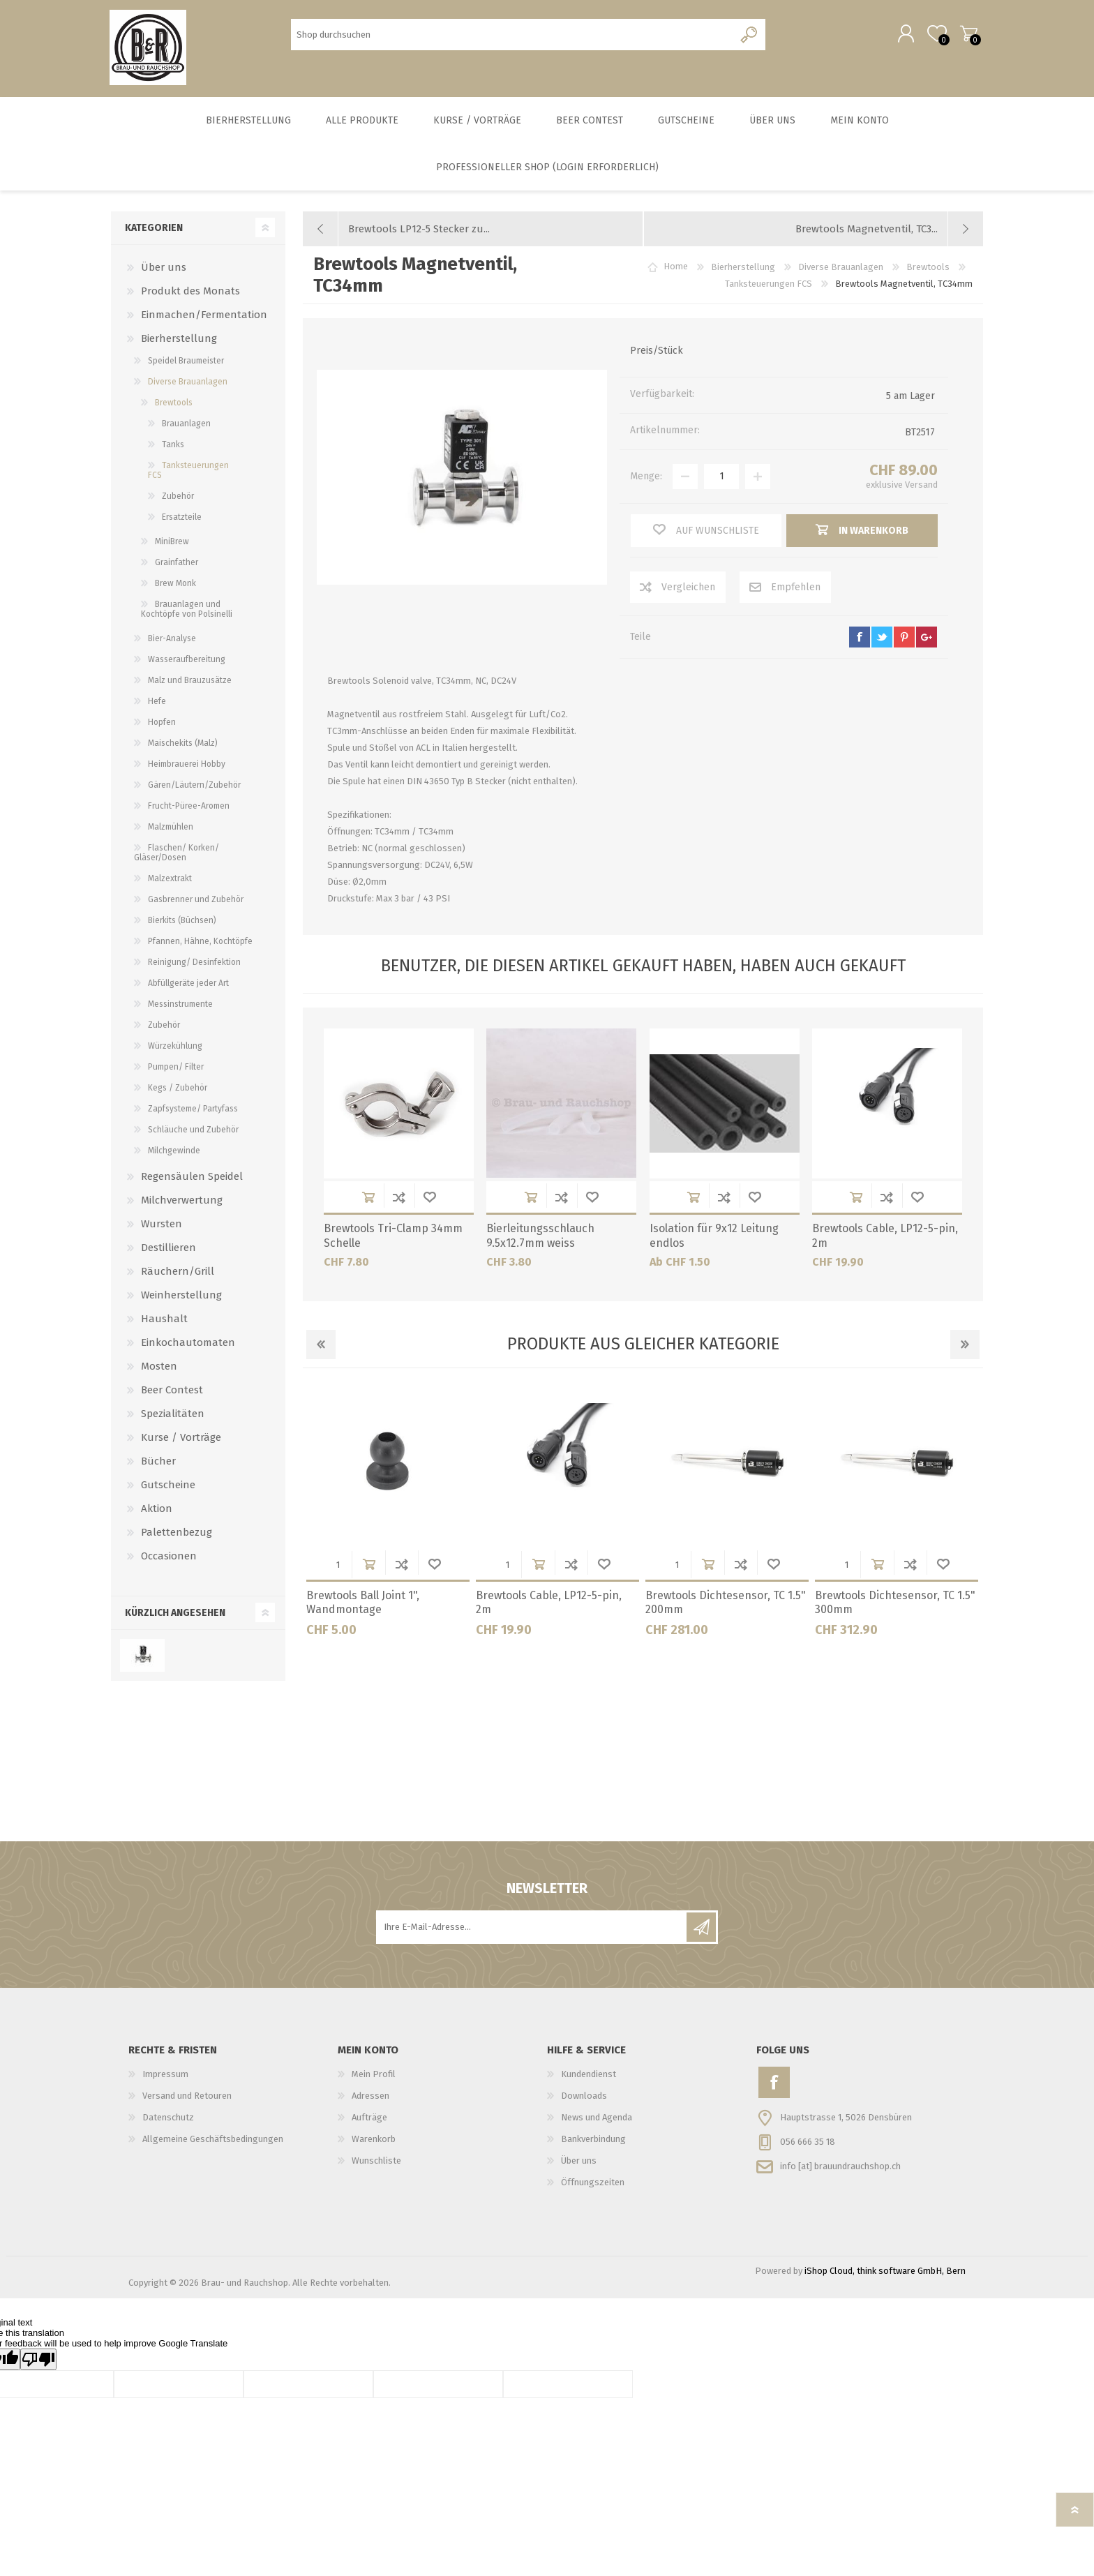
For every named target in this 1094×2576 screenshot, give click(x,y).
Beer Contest (172, 1392)
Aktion (156, 1510)
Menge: (646, 478)
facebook (859, 639)
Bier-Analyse (172, 640)
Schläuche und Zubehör (193, 1132)
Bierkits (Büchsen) (182, 922)
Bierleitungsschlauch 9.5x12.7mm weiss (540, 1238)
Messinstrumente (180, 1006)
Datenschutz (168, 2119)
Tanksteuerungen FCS (188, 472)
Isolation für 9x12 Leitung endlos (714, 1238)
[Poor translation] (38, 2361)
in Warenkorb (368, 1199)
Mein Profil (374, 2076)
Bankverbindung (593, 2141)
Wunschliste (429, 1199)
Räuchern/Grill (177, 1273)
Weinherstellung (181, 1297)
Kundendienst (588, 2076)
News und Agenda (596, 2119)
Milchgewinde (174, 1153)
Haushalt (164, 1321)
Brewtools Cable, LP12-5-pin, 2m (885, 1238)
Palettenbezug (176, 1534)
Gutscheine (168, 1487)
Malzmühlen (170, 829)
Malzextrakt (170, 880)
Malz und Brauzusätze (190, 682)
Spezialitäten (172, 1415)
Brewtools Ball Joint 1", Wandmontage (362, 1605)
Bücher (158, 1463)
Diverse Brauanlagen (187, 384)
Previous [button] (321, 1346)
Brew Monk (175, 585)
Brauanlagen (186, 425)
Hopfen (162, 724)
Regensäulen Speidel (192, 1178)
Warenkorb (967, 34)
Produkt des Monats (190, 293)
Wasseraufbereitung (186, 661)
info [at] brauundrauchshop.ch (840, 2167)
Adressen (370, 2097)
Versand (921, 486)
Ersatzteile (182, 519)
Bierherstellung (179, 340)
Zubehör (178, 498)
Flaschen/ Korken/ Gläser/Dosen (176, 854)
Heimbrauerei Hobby (186, 766)
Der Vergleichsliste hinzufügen (399, 1199)
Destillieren (168, 1249)
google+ (926, 639)
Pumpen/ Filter (176, 1069)
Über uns (163, 269)
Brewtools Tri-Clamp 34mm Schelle (393, 1238)
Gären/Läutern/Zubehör (194, 787)
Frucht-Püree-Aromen (189, 808)
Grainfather (176, 564)
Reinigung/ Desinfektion (194, 964)
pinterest (904, 639)
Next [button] (965, 1346)
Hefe (157, 703)
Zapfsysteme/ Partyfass (193, 1111)
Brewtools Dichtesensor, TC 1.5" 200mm (725, 1605)
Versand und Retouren (187, 2097)
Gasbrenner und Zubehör (195, 901)
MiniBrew (172, 543)
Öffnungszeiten (592, 2184)
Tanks (173, 446)
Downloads (584, 2097)
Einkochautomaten (188, 1344)
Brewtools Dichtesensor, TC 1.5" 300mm (895, 1605)
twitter (881, 639)
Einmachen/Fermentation (204, 316)
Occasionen (169, 1558)
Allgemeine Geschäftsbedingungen (212, 2141)
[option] (387, 1516)
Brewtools (174, 405)
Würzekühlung (175, 1048)
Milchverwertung (182, 1202)
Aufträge (369, 2119)
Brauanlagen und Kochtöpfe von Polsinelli (186, 611)
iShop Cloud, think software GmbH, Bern (885, 2273)
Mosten (159, 1368)
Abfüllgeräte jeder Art (188, 985)
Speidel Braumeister (186, 363)
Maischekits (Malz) (183, 745)
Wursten (161, 1226)
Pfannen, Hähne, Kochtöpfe (200, 943)
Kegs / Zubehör (177, 1090)
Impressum (165, 2076)
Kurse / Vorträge (181, 1439)
